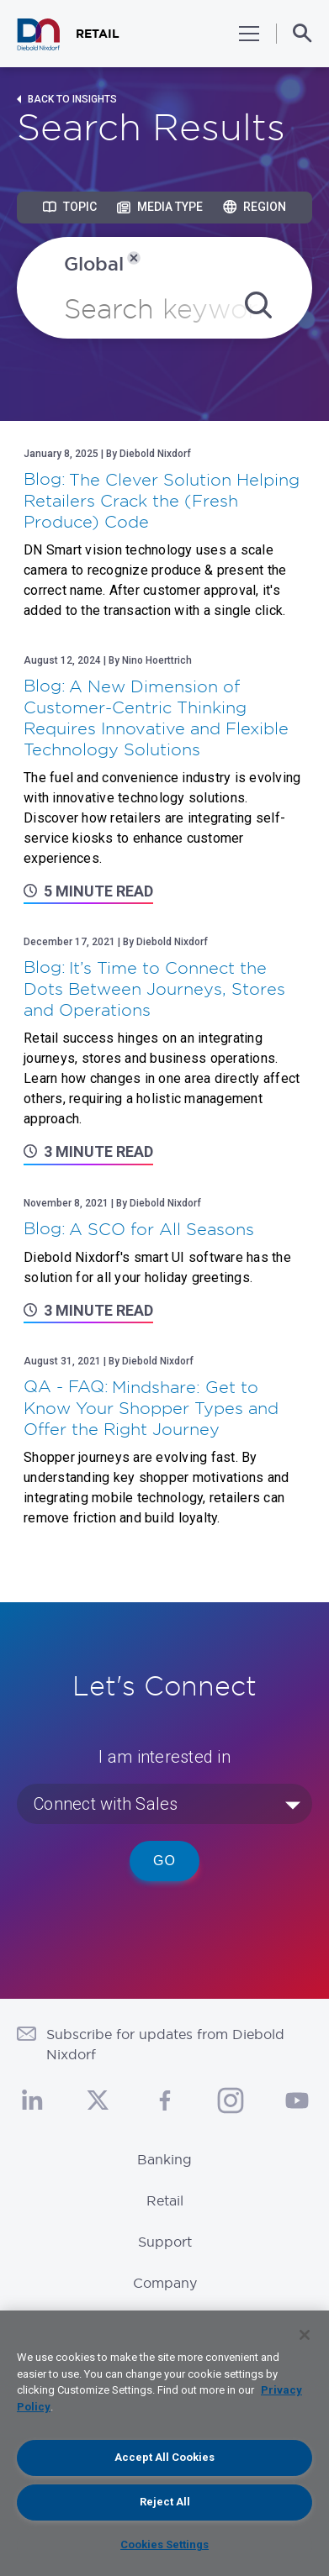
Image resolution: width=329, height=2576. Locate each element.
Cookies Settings (164, 2544)
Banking (164, 2159)
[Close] (304, 2334)
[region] (164, 2443)
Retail (164, 2200)
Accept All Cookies (164, 2457)
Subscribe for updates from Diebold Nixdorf (165, 2044)
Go (164, 1860)
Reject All (165, 2501)
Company (165, 2282)
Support (165, 2241)
